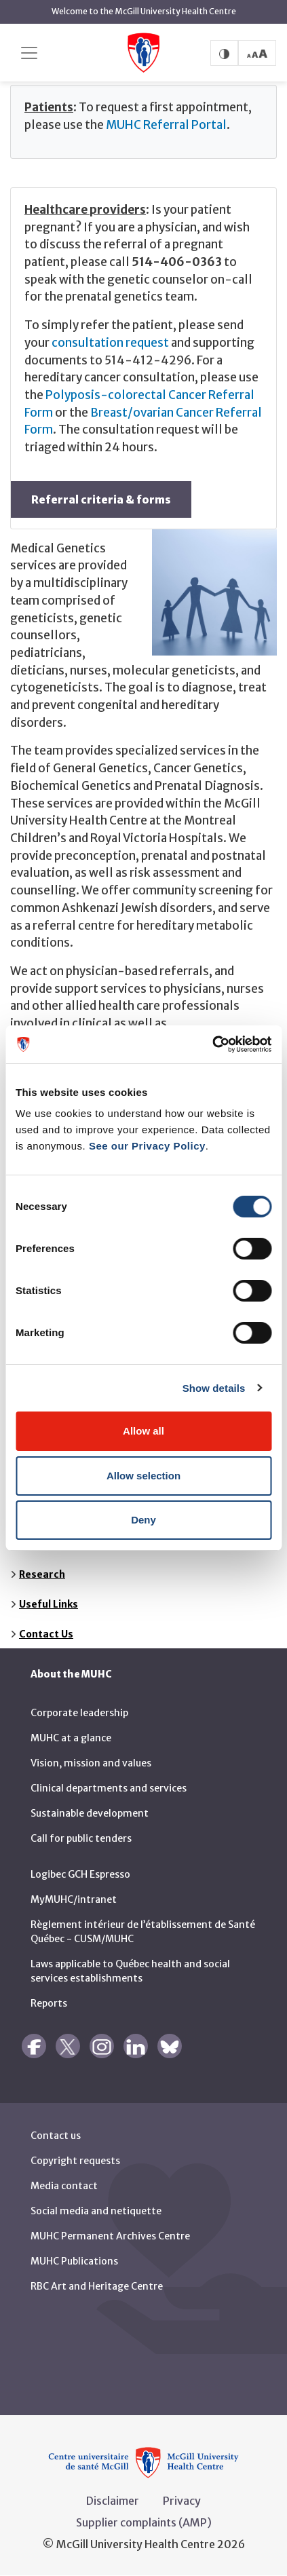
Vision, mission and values (91, 1763)
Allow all (143, 1431)
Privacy (182, 2500)
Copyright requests (75, 2161)
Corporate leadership (79, 1713)
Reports (49, 2003)
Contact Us (46, 1634)
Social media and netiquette (96, 2211)
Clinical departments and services (109, 1788)
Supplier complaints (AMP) (144, 2522)
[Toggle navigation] (29, 53)
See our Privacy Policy (147, 1146)
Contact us (56, 2135)
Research (42, 1574)
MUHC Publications (74, 2261)
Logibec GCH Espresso (80, 1874)
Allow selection (143, 1475)
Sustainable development (90, 1813)
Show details (214, 1388)
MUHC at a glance (71, 1738)
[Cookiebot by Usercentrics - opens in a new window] (212, 1044)
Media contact (64, 2186)
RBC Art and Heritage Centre (97, 2286)
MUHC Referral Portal (166, 124)
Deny (143, 1520)
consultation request (110, 342)
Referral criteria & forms (101, 499)
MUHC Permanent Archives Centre (110, 2236)
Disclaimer (112, 2500)
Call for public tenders (81, 1838)
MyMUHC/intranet (74, 1899)
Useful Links (48, 1604)
